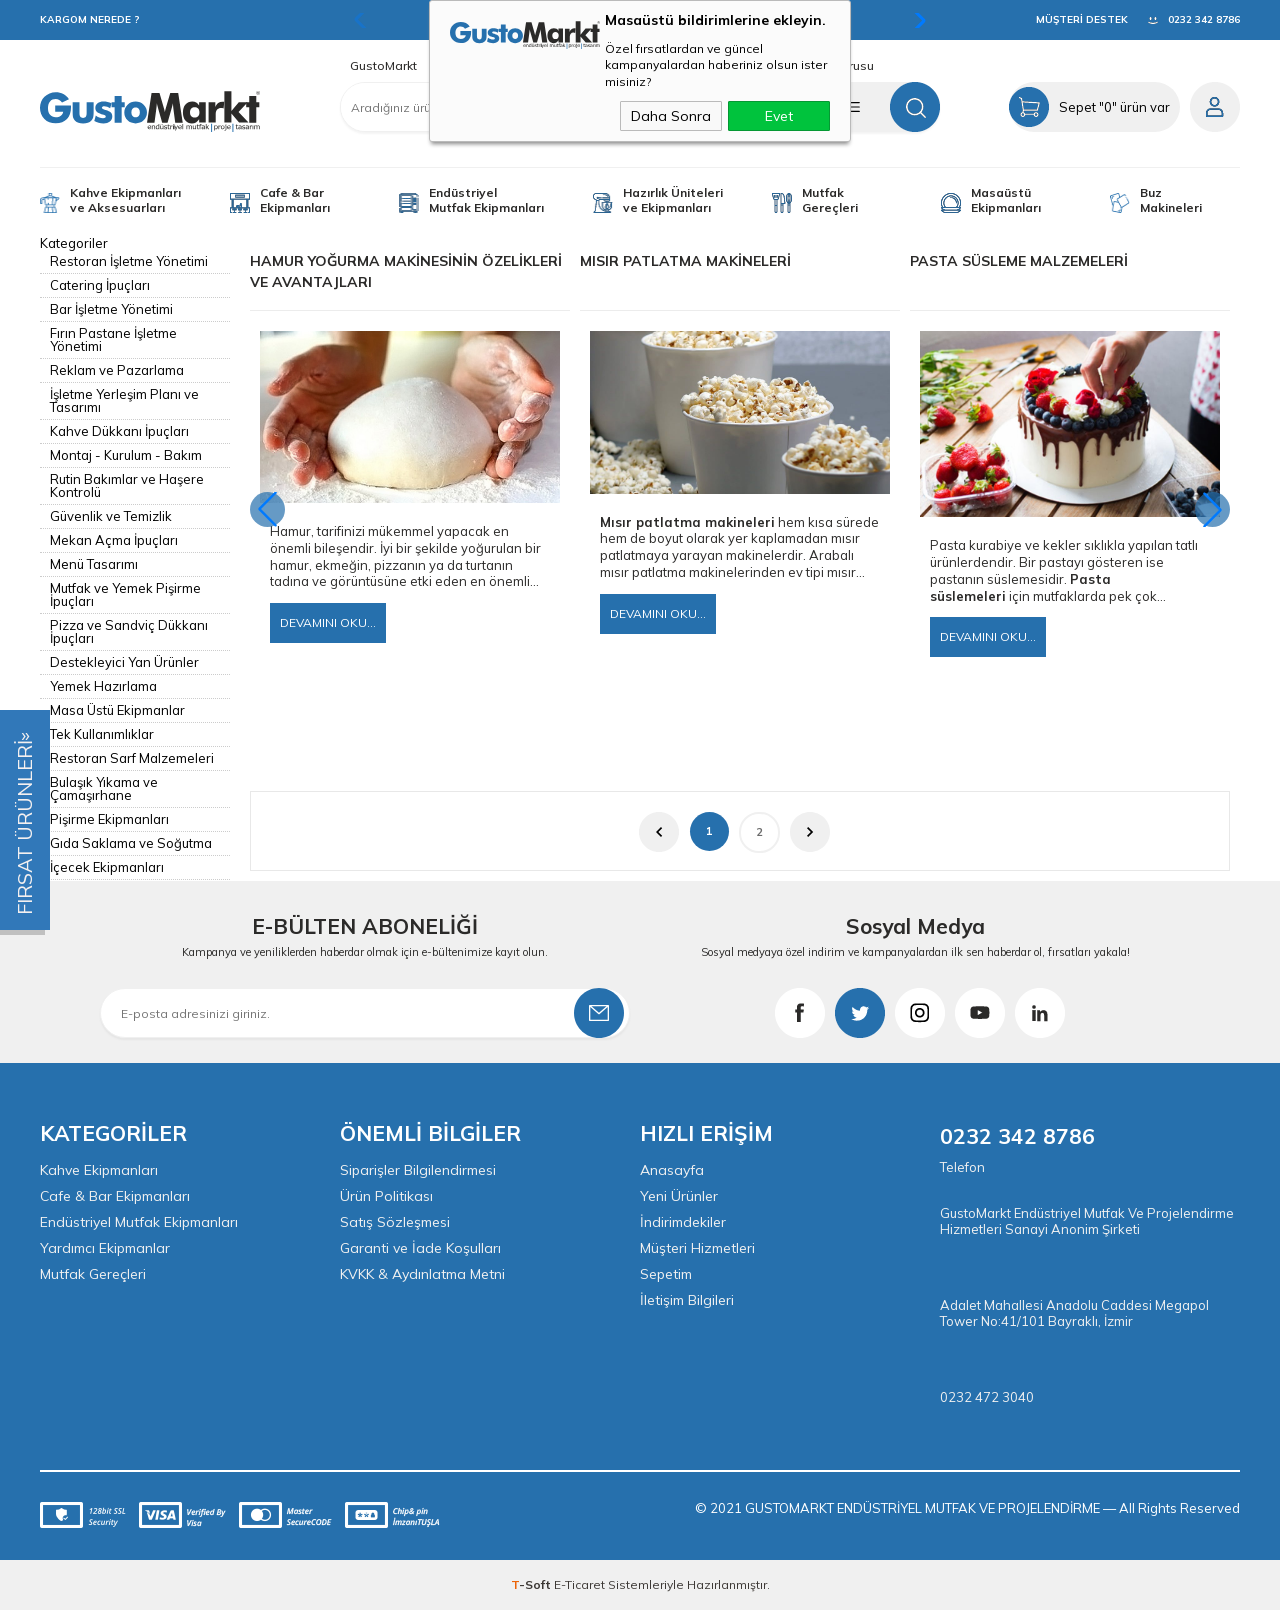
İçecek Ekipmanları (107, 867)
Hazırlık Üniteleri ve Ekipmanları (673, 200)
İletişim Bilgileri (687, 1300)
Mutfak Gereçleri (830, 200)
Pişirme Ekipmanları (109, 819)
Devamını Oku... (328, 622)
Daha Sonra (671, 116)
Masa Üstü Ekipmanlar (117, 710)
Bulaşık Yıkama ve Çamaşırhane (104, 788)
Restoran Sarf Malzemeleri (132, 758)
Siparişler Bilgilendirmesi (418, 1170)
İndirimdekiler (683, 1222)
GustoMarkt (383, 66)
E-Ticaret (579, 1584)
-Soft (532, 1584)
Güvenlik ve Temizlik (111, 516)
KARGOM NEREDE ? (90, 19)
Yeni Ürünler (679, 1196)
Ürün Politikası (386, 1196)
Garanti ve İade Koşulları (420, 1248)
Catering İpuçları (100, 285)
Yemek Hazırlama (103, 686)
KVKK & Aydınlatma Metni (422, 1274)
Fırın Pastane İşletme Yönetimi (113, 339)
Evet (779, 116)
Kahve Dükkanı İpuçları (119, 431)
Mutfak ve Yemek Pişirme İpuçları (125, 594)
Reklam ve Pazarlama (117, 370)
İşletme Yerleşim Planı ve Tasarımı (124, 400)
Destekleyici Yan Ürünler (124, 662)
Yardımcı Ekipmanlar (105, 1248)
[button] (1212, 509)
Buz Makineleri (1171, 200)
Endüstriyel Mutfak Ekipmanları (486, 200)
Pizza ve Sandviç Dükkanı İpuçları (129, 631)
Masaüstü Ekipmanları (1006, 200)
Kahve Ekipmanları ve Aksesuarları (125, 200)
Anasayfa (672, 1170)
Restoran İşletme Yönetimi (129, 261)
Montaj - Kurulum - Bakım (126, 455)
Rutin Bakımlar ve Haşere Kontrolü (127, 485)
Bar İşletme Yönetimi (111, 309)
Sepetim (666, 1274)
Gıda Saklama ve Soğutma (131, 843)
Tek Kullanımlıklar (102, 734)
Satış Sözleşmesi (395, 1222)
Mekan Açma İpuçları (114, 540)
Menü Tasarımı (94, 564)
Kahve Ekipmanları (99, 1170)
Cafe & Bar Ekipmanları (295, 200)
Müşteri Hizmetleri (697, 1248)
